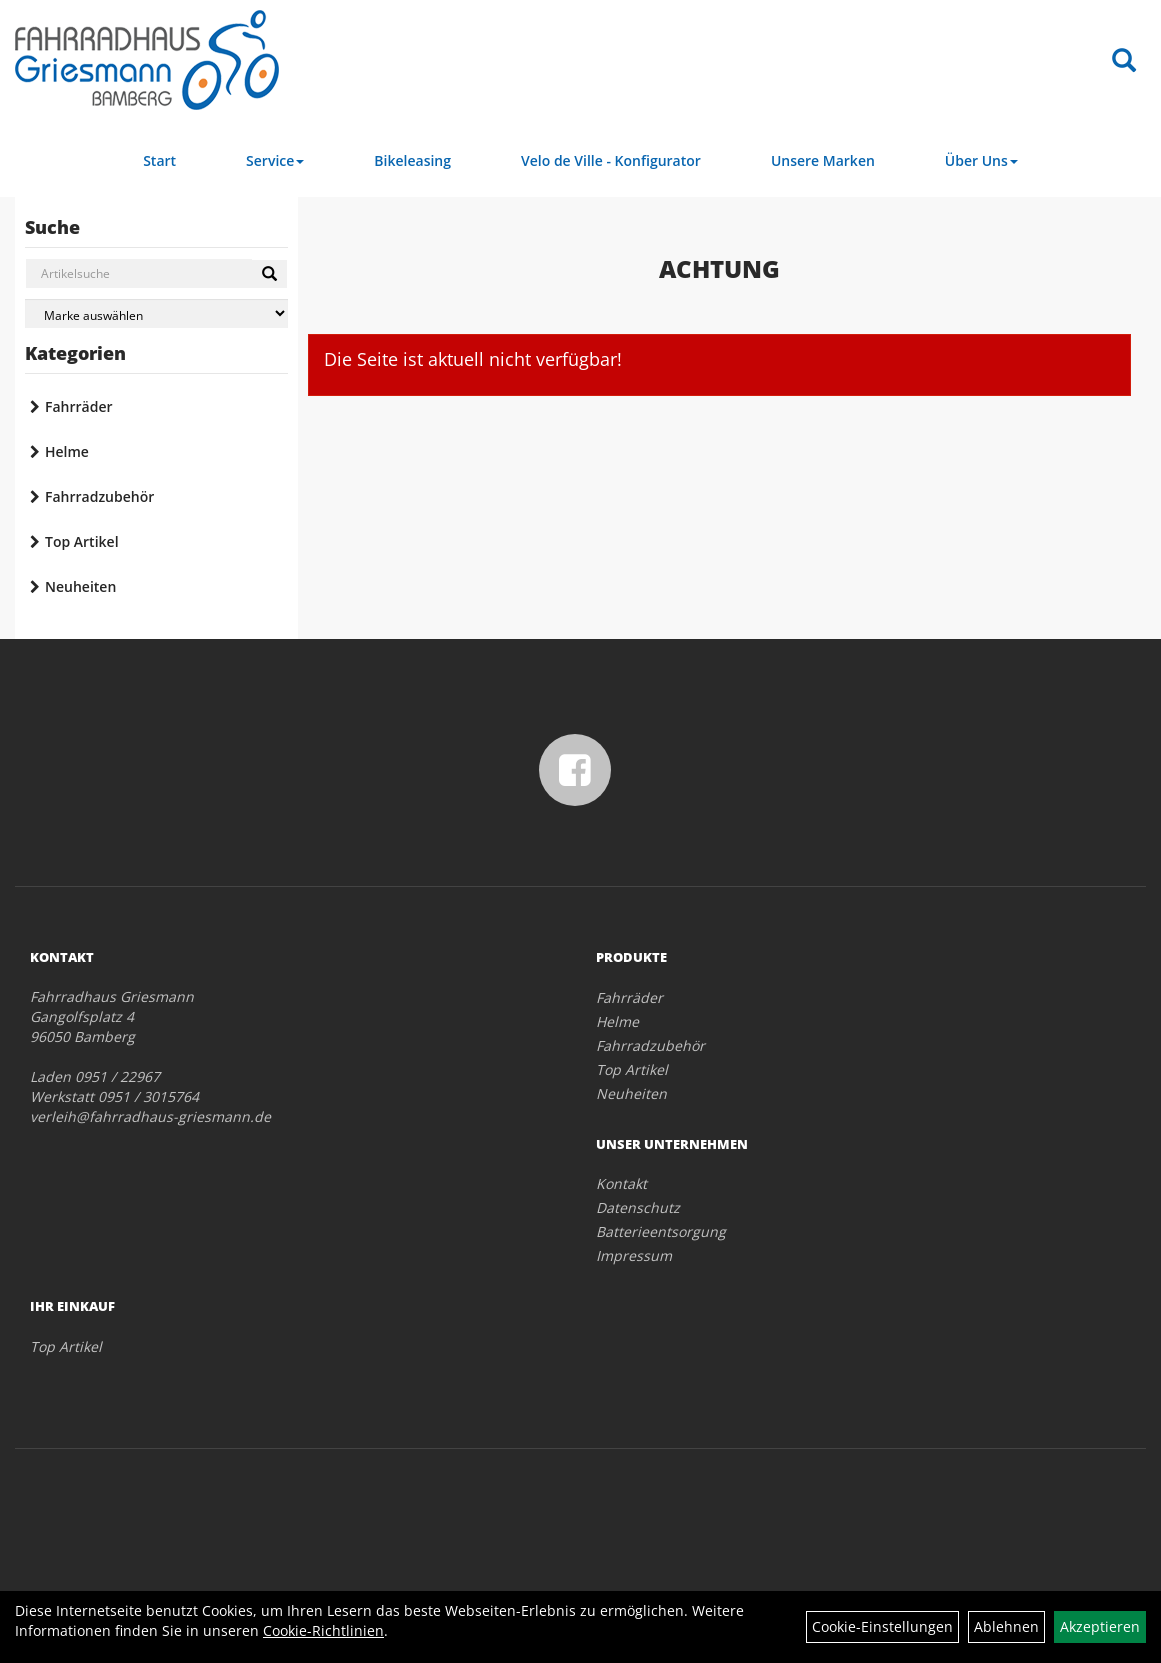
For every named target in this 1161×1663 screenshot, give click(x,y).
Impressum (634, 1255)
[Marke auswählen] (156, 313)
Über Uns (981, 160)
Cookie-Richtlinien (323, 1630)
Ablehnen (1006, 1626)
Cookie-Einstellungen (882, 1626)
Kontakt (621, 1183)
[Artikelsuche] (1124, 61)
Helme (67, 451)
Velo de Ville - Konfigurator (611, 160)
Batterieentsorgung (661, 1231)
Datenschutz (638, 1207)
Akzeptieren (1100, 1626)
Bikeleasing (412, 160)
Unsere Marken (823, 160)
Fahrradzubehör (99, 496)
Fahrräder (79, 406)
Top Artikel (82, 541)
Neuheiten (80, 586)
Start (159, 160)
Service (275, 160)
